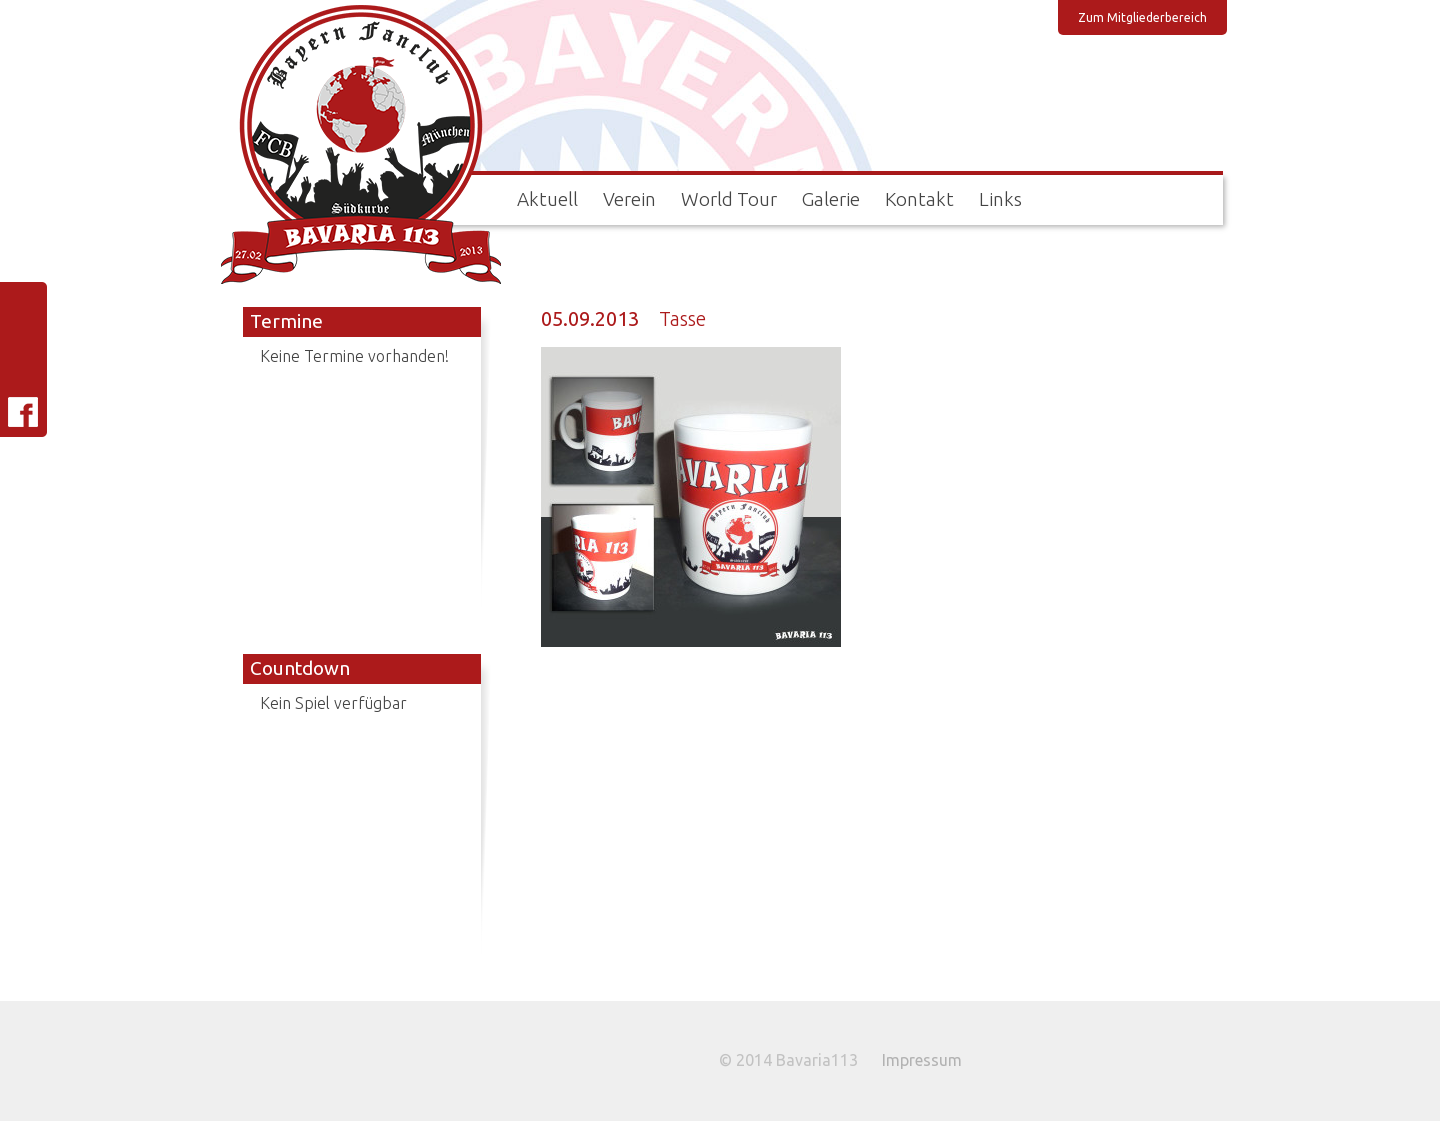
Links (1000, 199)
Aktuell (547, 199)
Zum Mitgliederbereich (1142, 17)
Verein (629, 199)
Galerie (831, 199)
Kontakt (919, 199)
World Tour (729, 199)
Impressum (922, 1060)
